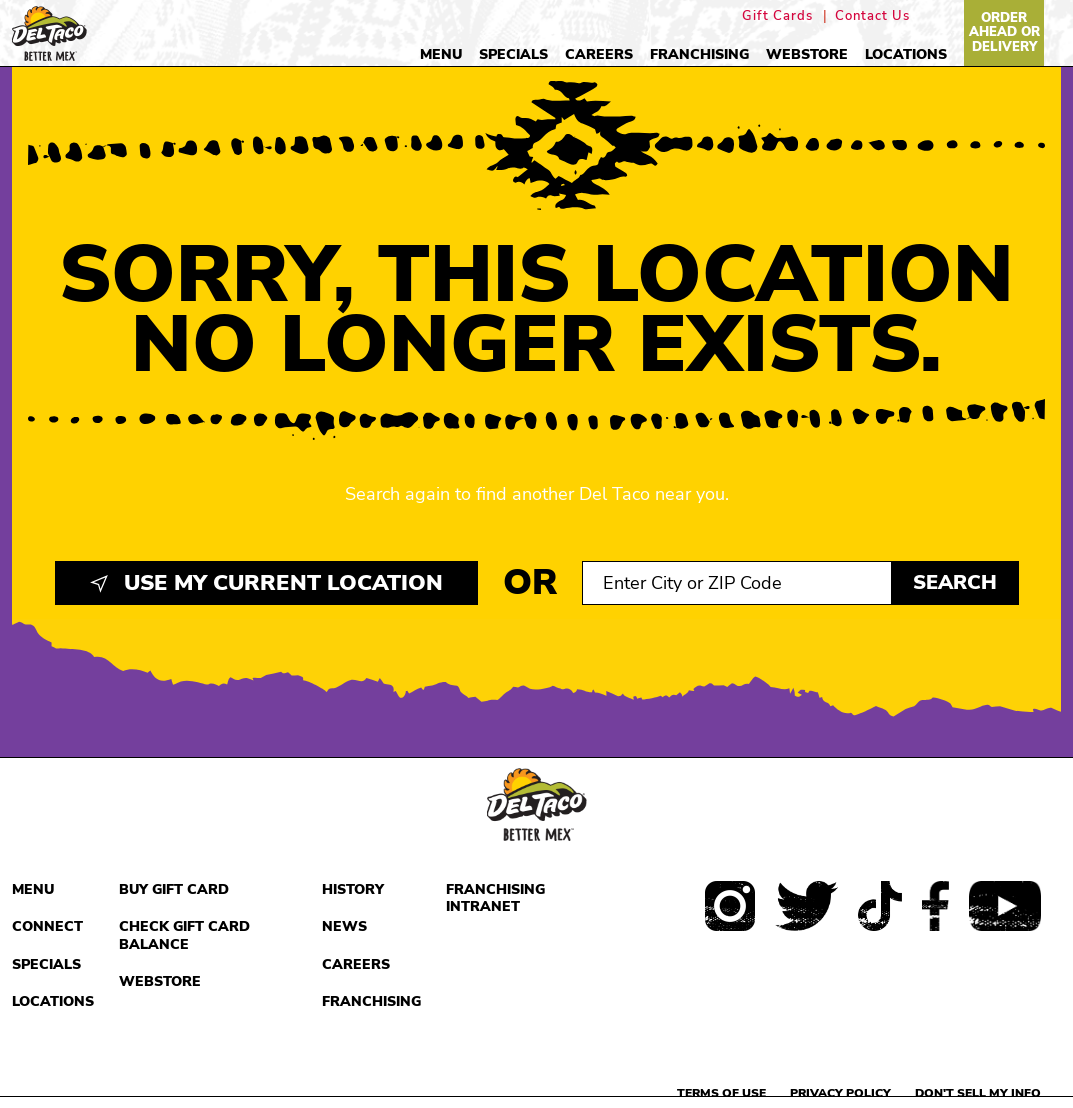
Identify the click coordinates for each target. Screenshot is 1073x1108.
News (344, 926)
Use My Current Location (266, 583)
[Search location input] (737, 583)
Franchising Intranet (495, 898)
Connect (47, 926)
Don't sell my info (978, 1093)
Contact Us (872, 16)
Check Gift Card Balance (184, 935)
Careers (599, 54)
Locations (906, 54)
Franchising (699, 54)
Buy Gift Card (174, 889)
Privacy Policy (840, 1093)
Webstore (807, 54)
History (353, 889)
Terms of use (721, 1093)
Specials (513, 54)
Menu (441, 54)
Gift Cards (777, 16)
